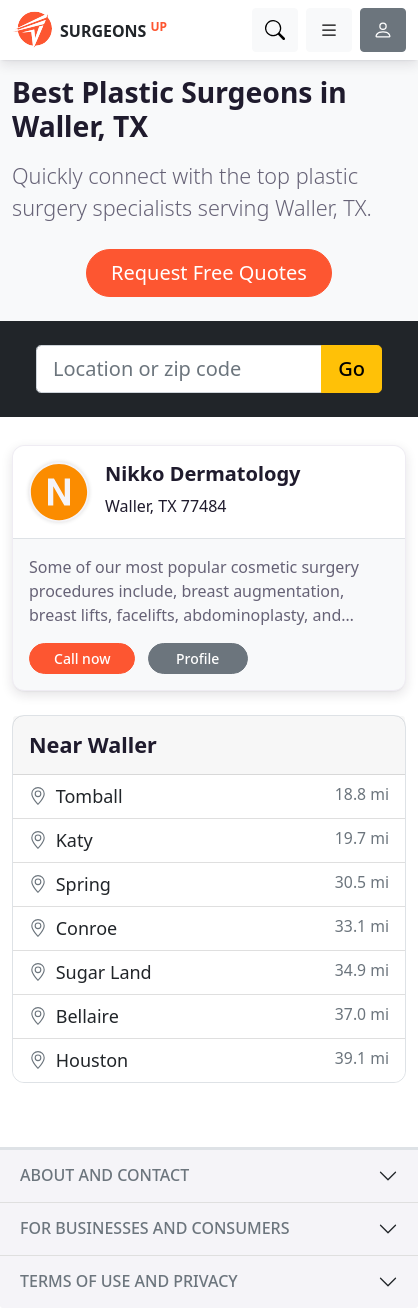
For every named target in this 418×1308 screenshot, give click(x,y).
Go (351, 368)
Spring (209, 883)
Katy (209, 839)
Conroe (209, 927)
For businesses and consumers (154, 1228)
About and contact (104, 1175)
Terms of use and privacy (129, 1281)
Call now (82, 658)
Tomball (209, 795)
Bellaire (209, 1015)
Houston (209, 1059)
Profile (197, 658)
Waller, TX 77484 (166, 506)
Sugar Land (209, 971)
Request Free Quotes (209, 272)
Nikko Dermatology (202, 473)
